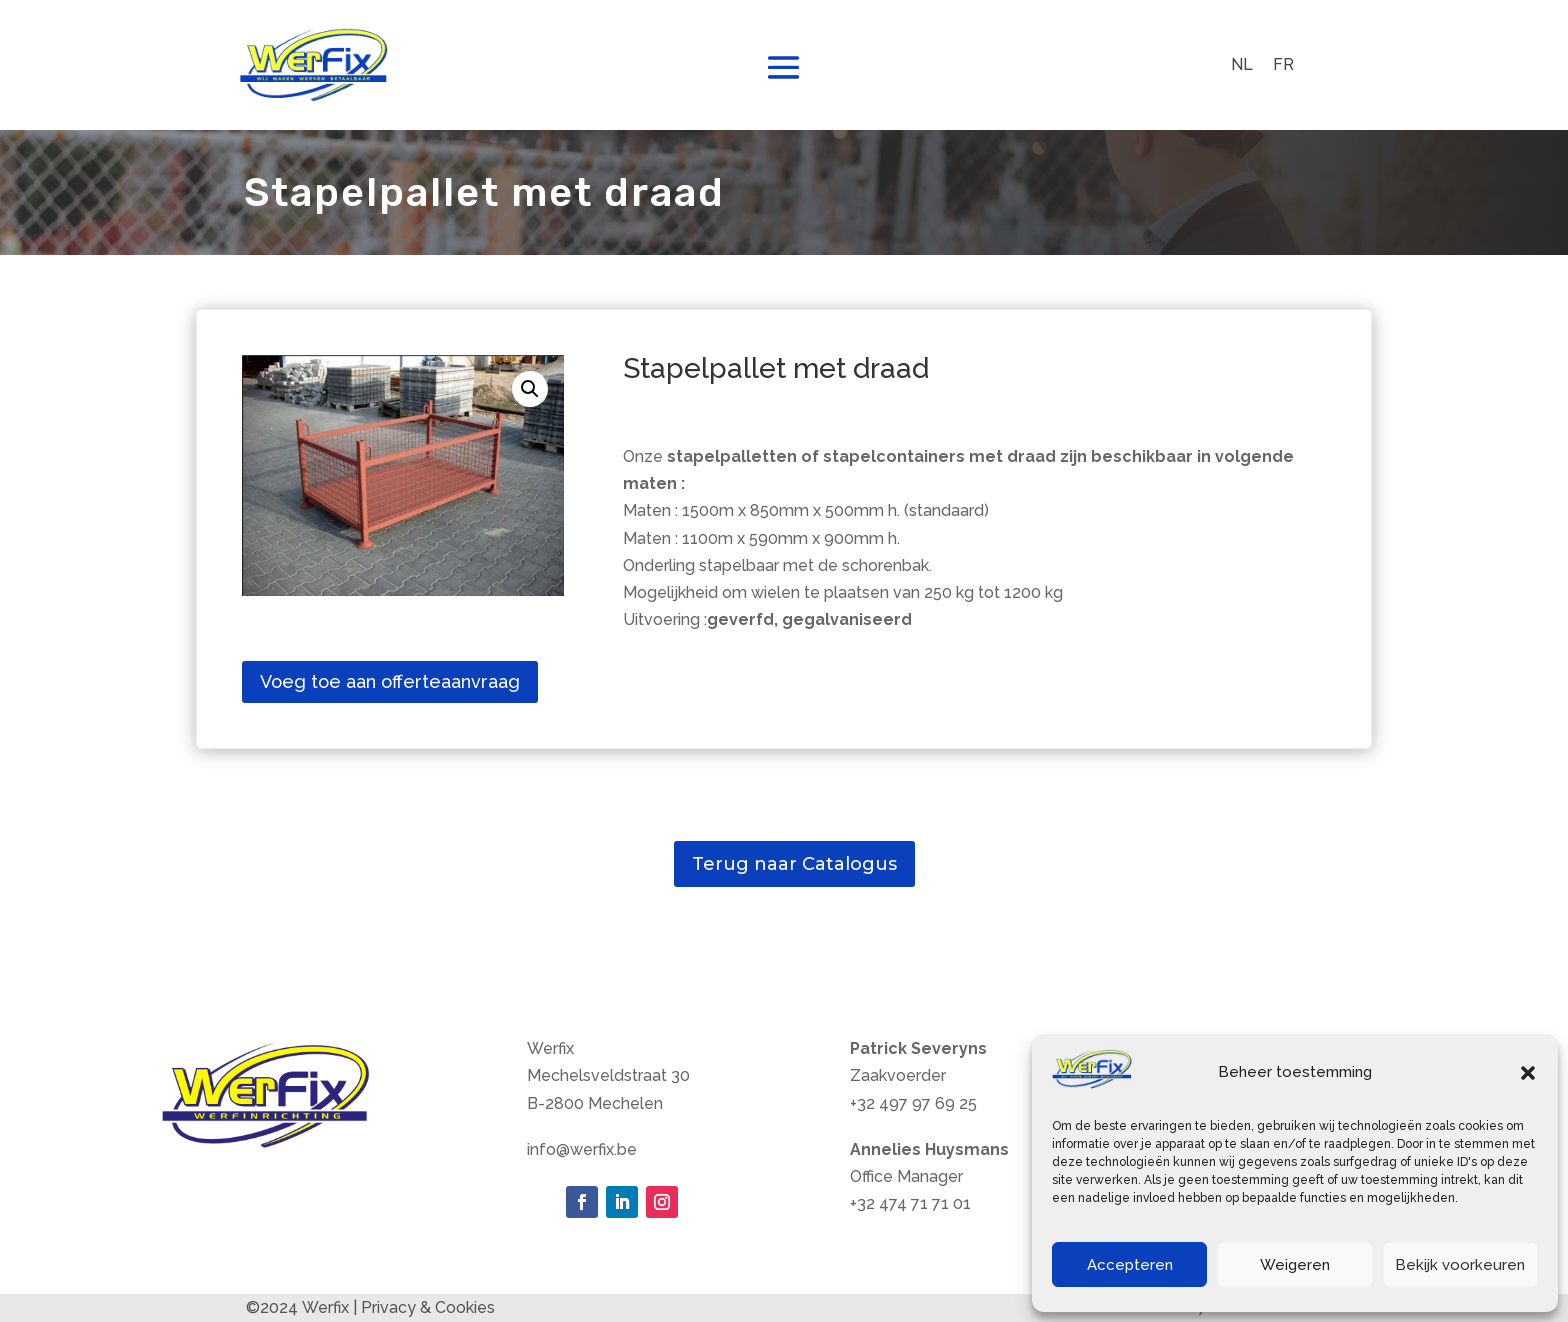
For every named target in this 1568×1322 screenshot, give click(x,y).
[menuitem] (1242, 65)
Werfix (325, 1307)
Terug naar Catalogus (794, 864)
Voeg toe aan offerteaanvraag (390, 681)
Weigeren (1295, 1265)
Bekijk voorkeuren (1460, 1265)
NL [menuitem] (1242, 64)
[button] (1528, 1073)
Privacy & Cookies (428, 1307)
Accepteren (1130, 1265)
